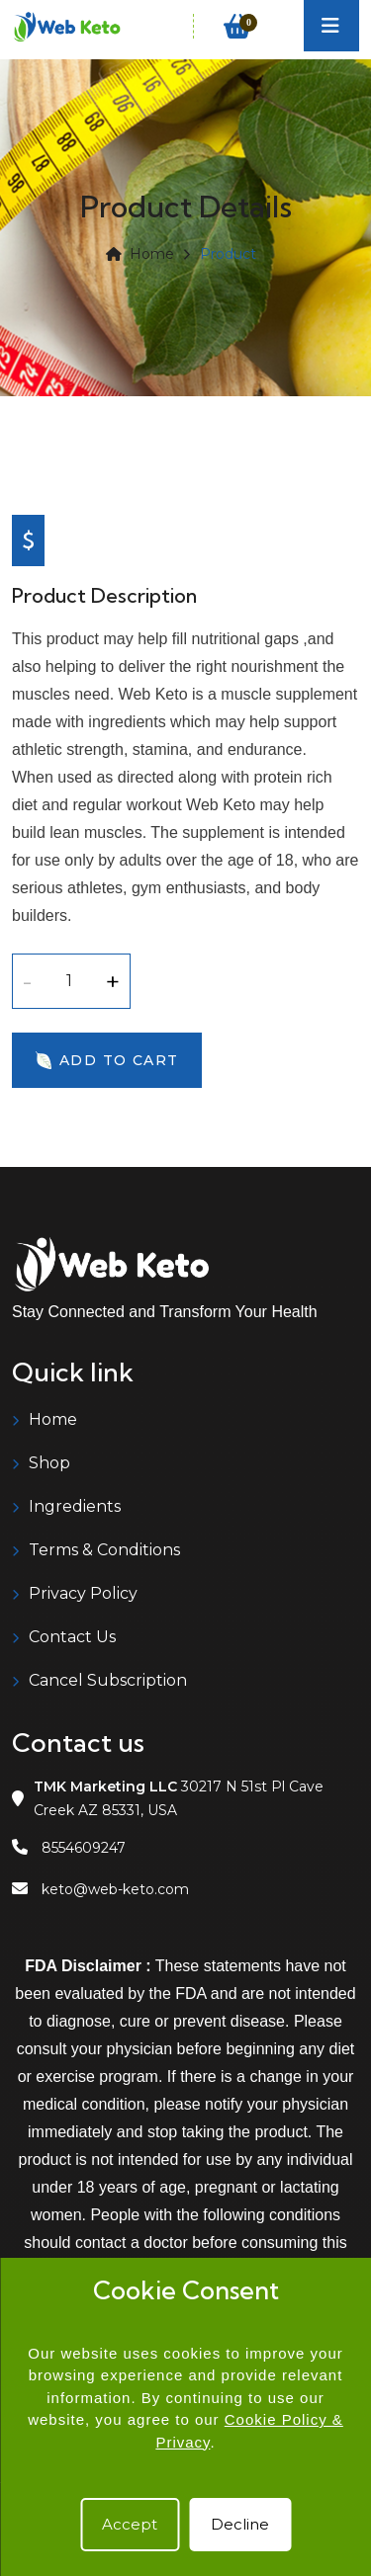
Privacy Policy (83, 1593)
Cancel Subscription (108, 1680)
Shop (49, 1463)
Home (140, 254)
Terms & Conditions (104, 1549)
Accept (129, 2524)
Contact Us (72, 1636)
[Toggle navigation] (331, 25)
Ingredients (75, 1506)
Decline (240, 2524)
